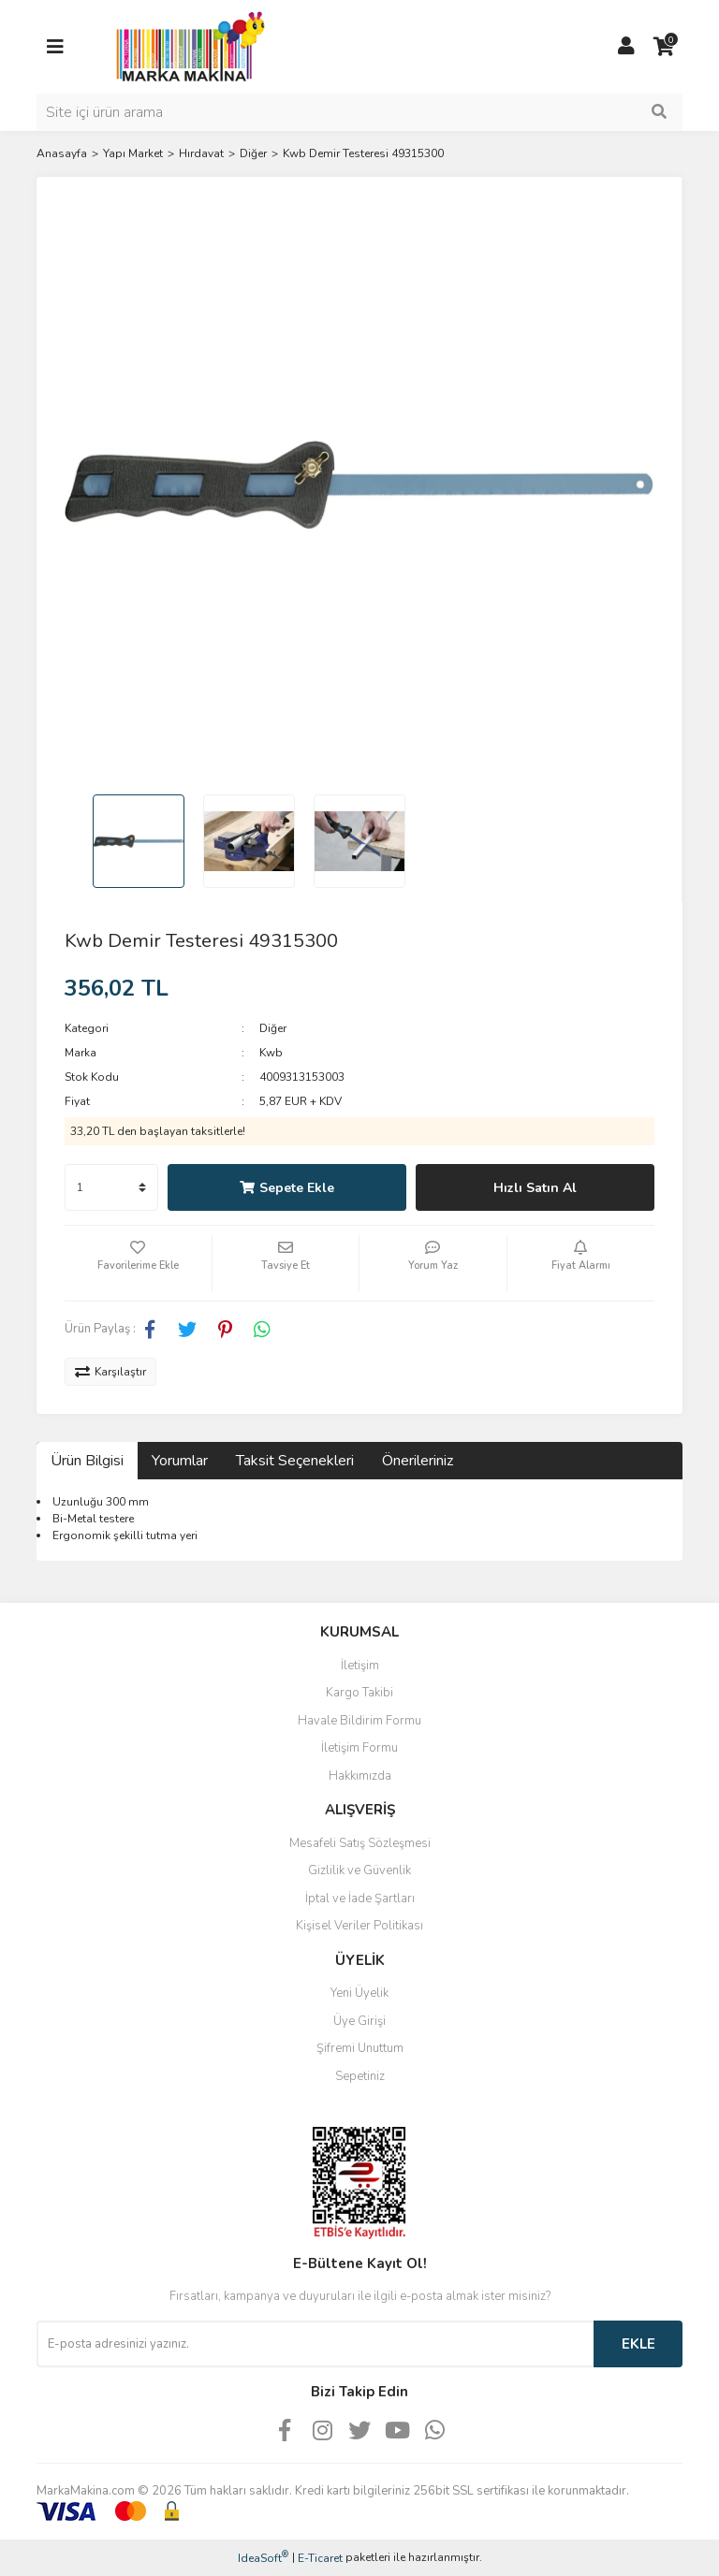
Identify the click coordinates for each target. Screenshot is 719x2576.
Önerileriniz (417, 1460)
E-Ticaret (320, 2558)
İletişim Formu (359, 1747)
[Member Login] (626, 47)
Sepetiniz (360, 2076)
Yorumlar (180, 1460)
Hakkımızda (360, 1776)
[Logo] (185, 45)
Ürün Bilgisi (87, 1460)
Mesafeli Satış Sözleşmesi (360, 1843)
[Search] (359, 112)
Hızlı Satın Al (535, 1188)
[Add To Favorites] (138, 1263)
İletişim (360, 1665)
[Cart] (663, 46)
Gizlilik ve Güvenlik (359, 1870)
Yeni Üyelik (359, 1993)
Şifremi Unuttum (360, 2048)
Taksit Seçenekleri (295, 1460)
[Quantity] (111, 1187)
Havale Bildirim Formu (359, 1720)
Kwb (271, 1052)
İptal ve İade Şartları (360, 1898)
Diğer (272, 1028)
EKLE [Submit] (638, 2344)
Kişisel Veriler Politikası (359, 1925)
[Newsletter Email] (315, 2344)
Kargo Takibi (359, 1692)
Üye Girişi (359, 2021)
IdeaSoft (263, 2558)
